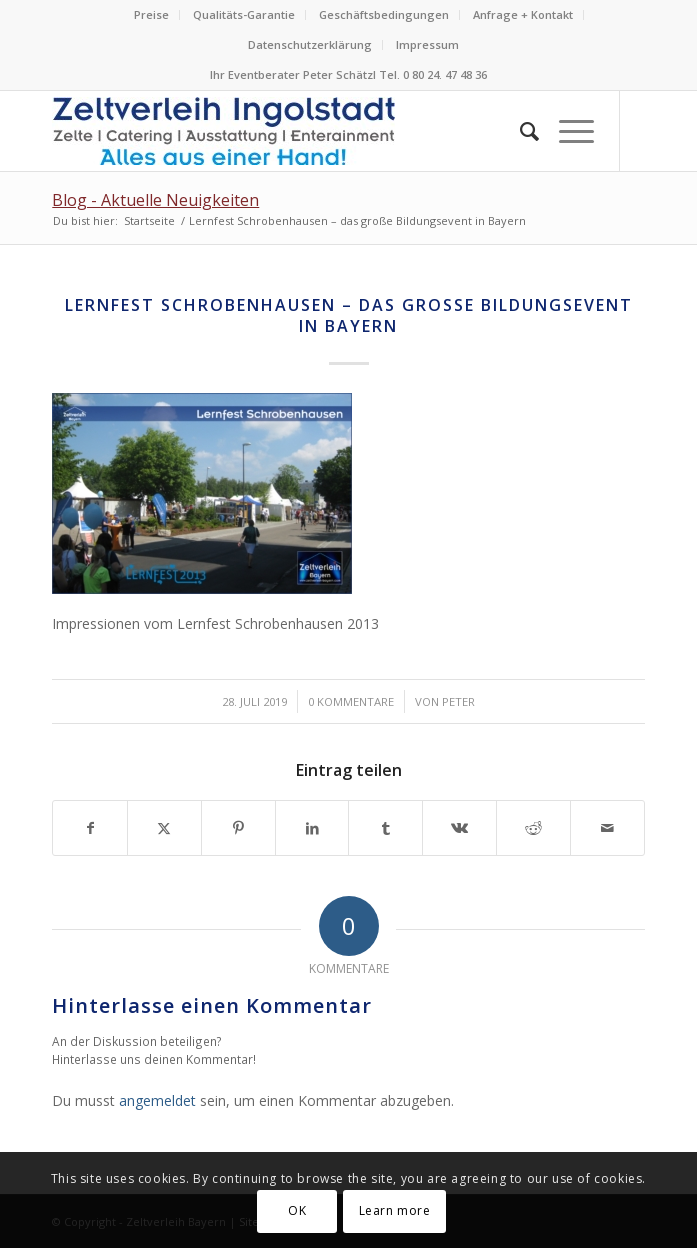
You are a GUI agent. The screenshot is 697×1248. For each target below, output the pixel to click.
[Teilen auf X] (164, 828)
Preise (151, 14)
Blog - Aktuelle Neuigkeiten (155, 200)
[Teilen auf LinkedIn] (312, 828)
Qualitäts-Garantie (244, 14)
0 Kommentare (351, 701)
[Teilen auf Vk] (459, 828)
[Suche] (519, 131)
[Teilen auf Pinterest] (238, 828)
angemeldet (157, 1100)
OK (297, 1210)
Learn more (395, 1210)
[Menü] (566, 131)
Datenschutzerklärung (310, 44)
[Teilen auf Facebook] (90, 828)
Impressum (427, 44)
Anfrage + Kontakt (523, 14)
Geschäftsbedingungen (384, 14)
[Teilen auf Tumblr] (385, 828)
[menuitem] (152, 15)
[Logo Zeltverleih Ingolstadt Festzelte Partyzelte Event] (289, 131)
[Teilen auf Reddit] (533, 828)
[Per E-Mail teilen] (607, 828)
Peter (458, 701)
